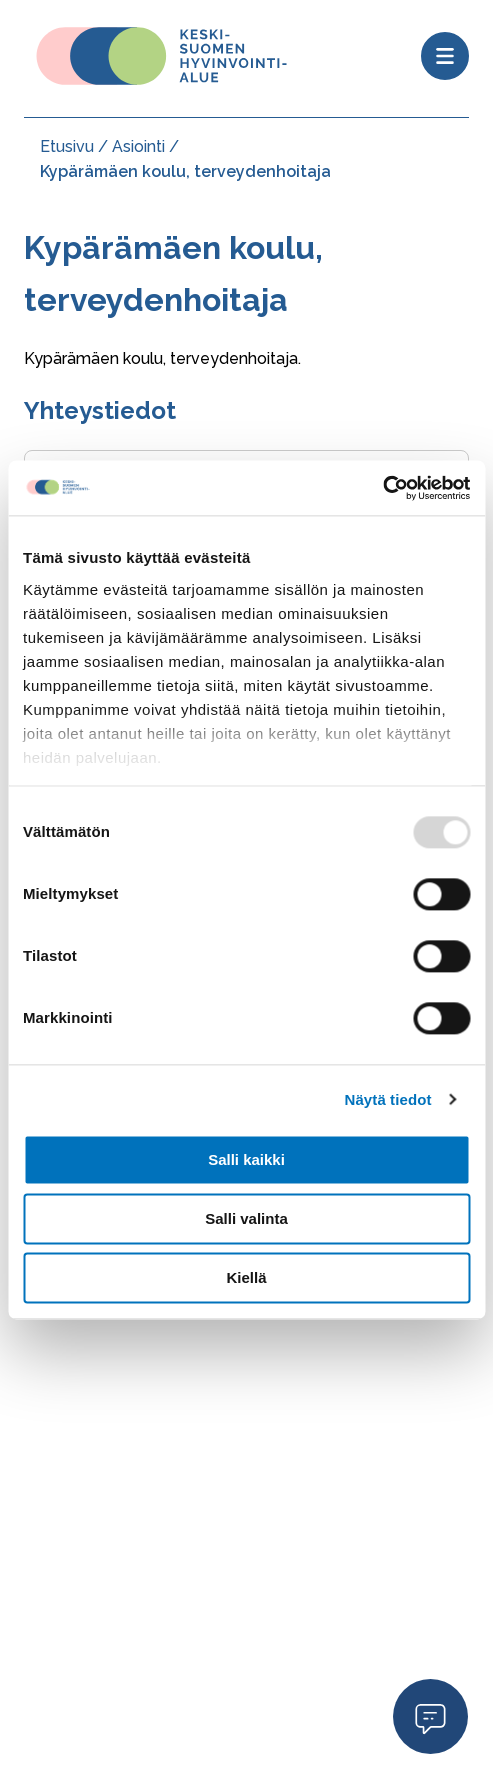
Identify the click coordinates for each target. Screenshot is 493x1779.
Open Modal (430, 1715)
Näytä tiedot (388, 1099)
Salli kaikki (246, 1159)
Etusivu (67, 146)
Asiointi (138, 146)
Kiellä (246, 1277)
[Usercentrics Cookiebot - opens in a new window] (382, 488)
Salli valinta (246, 1218)
